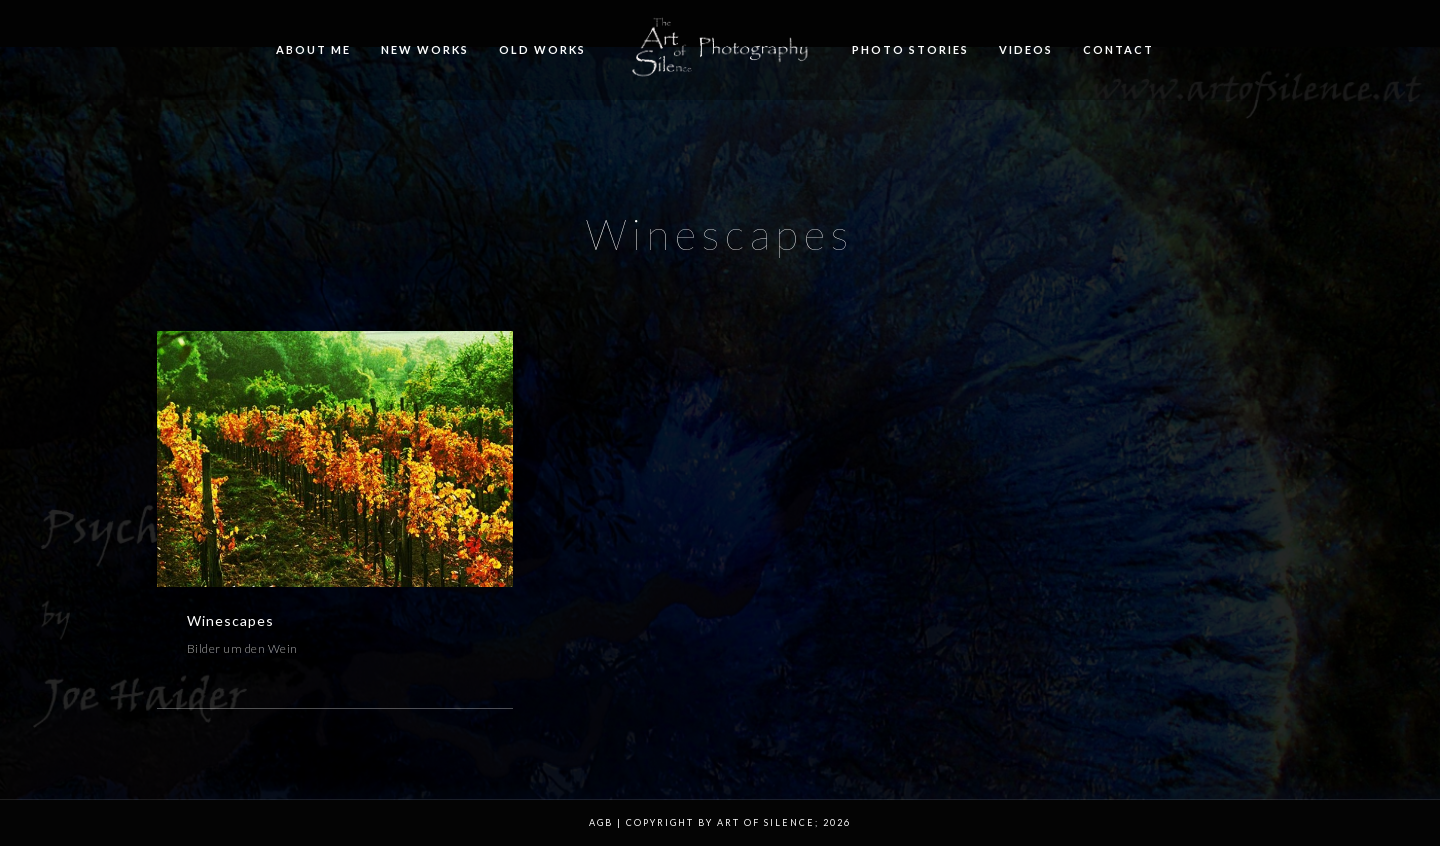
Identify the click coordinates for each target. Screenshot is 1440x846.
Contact (1118, 49)
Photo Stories (910, 49)
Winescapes (230, 620)
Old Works (542, 49)
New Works (425, 49)
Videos (1026, 49)
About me (313, 49)
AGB (601, 822)
